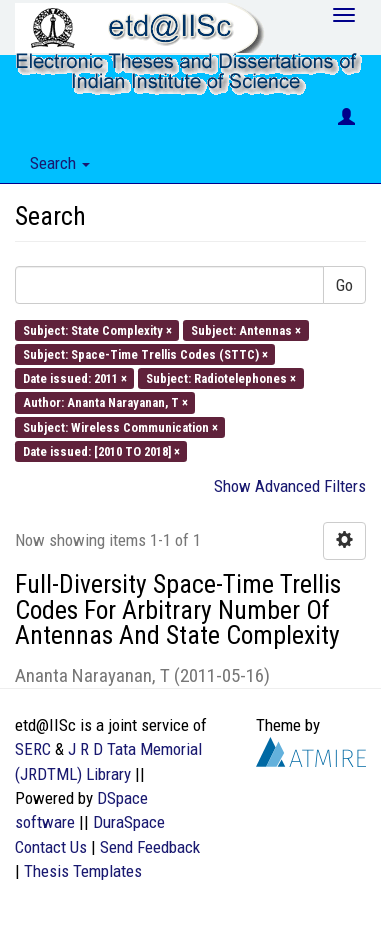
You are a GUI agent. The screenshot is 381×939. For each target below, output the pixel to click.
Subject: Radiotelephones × (221, 378)
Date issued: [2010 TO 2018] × (101, 450)
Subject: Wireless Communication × (120, 426)
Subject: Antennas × (246, 329)
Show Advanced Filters (290, 486)
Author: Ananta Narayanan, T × (105, 402)
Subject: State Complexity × (97, 329)
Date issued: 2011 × (75, 378)
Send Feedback (150, 847)
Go (344, 285)
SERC (33, 749)
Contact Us (51, 847)
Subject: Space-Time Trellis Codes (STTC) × (145, 353)
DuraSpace (129, 822)
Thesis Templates (83, 871)
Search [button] (60, 163)
